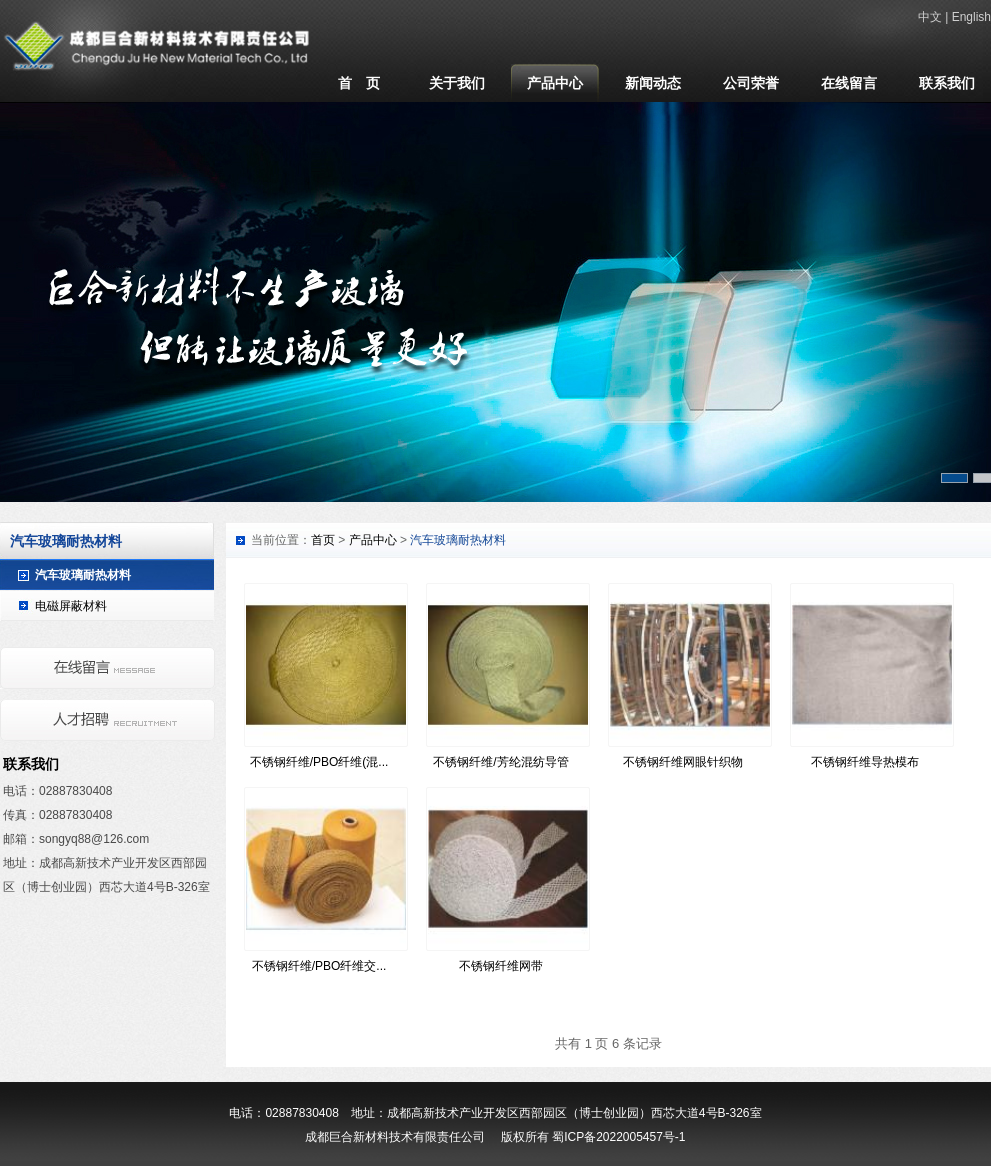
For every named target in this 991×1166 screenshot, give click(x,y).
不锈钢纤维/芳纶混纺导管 (500, 762)
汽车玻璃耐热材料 (83, 575)
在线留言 (849, 83)
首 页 (359, 83)
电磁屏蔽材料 (71, 606)
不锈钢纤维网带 (501, 966)
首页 (323, 540)
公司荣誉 (751, 83)
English (971, 17)
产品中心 (555, 83)
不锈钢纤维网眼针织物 (683, 762)
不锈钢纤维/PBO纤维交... (319, 966)
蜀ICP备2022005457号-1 (618, 1137)
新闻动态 (653, 83)
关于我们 (457, 83)
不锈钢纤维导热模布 (865, 762)
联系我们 (947, 83)
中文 (930, 17)
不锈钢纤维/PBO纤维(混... (319, 762)
